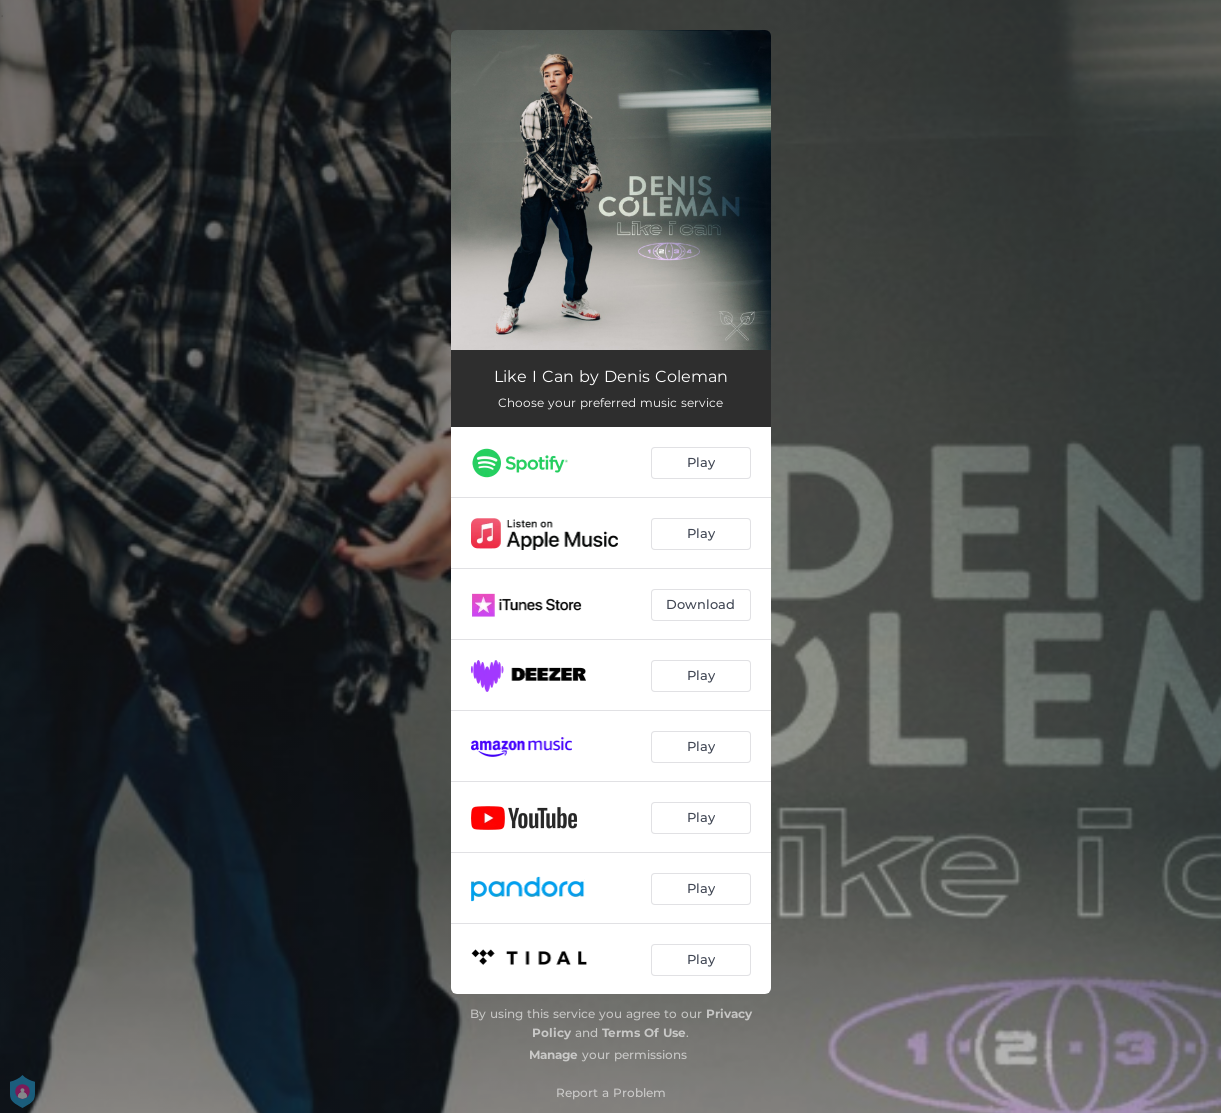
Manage (553, 1054)
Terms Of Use (644, 1032)
